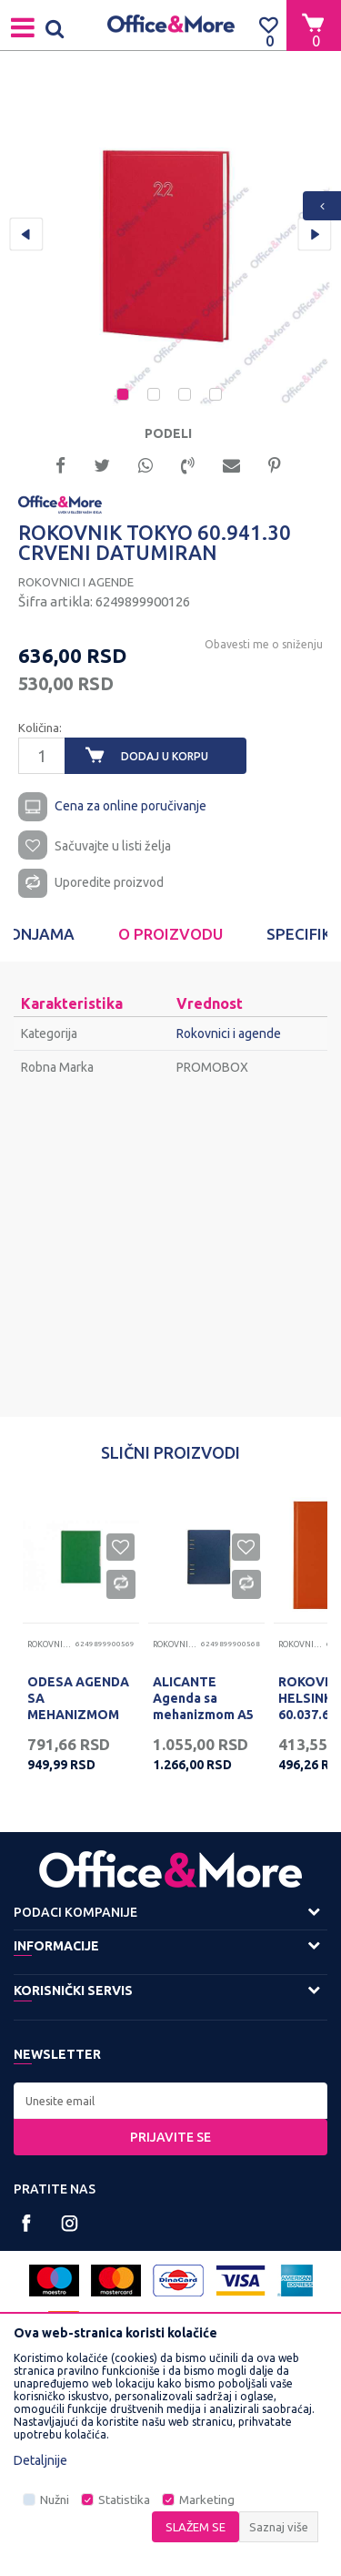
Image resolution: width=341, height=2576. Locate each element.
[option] (170, 244)
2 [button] (155, 396)
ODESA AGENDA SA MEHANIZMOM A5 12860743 (78, 1706)
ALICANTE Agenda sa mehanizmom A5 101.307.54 (203, 1706)
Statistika (124, 2500)
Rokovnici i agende (76, 581)
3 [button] (186, 396)
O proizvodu (170, 933)
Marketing (207, 2500)
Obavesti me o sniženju (264, 644)
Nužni (54, 2500)
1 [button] (124, 396)
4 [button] (217, 396)
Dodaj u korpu (164, 756)
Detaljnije (40, 2460)
